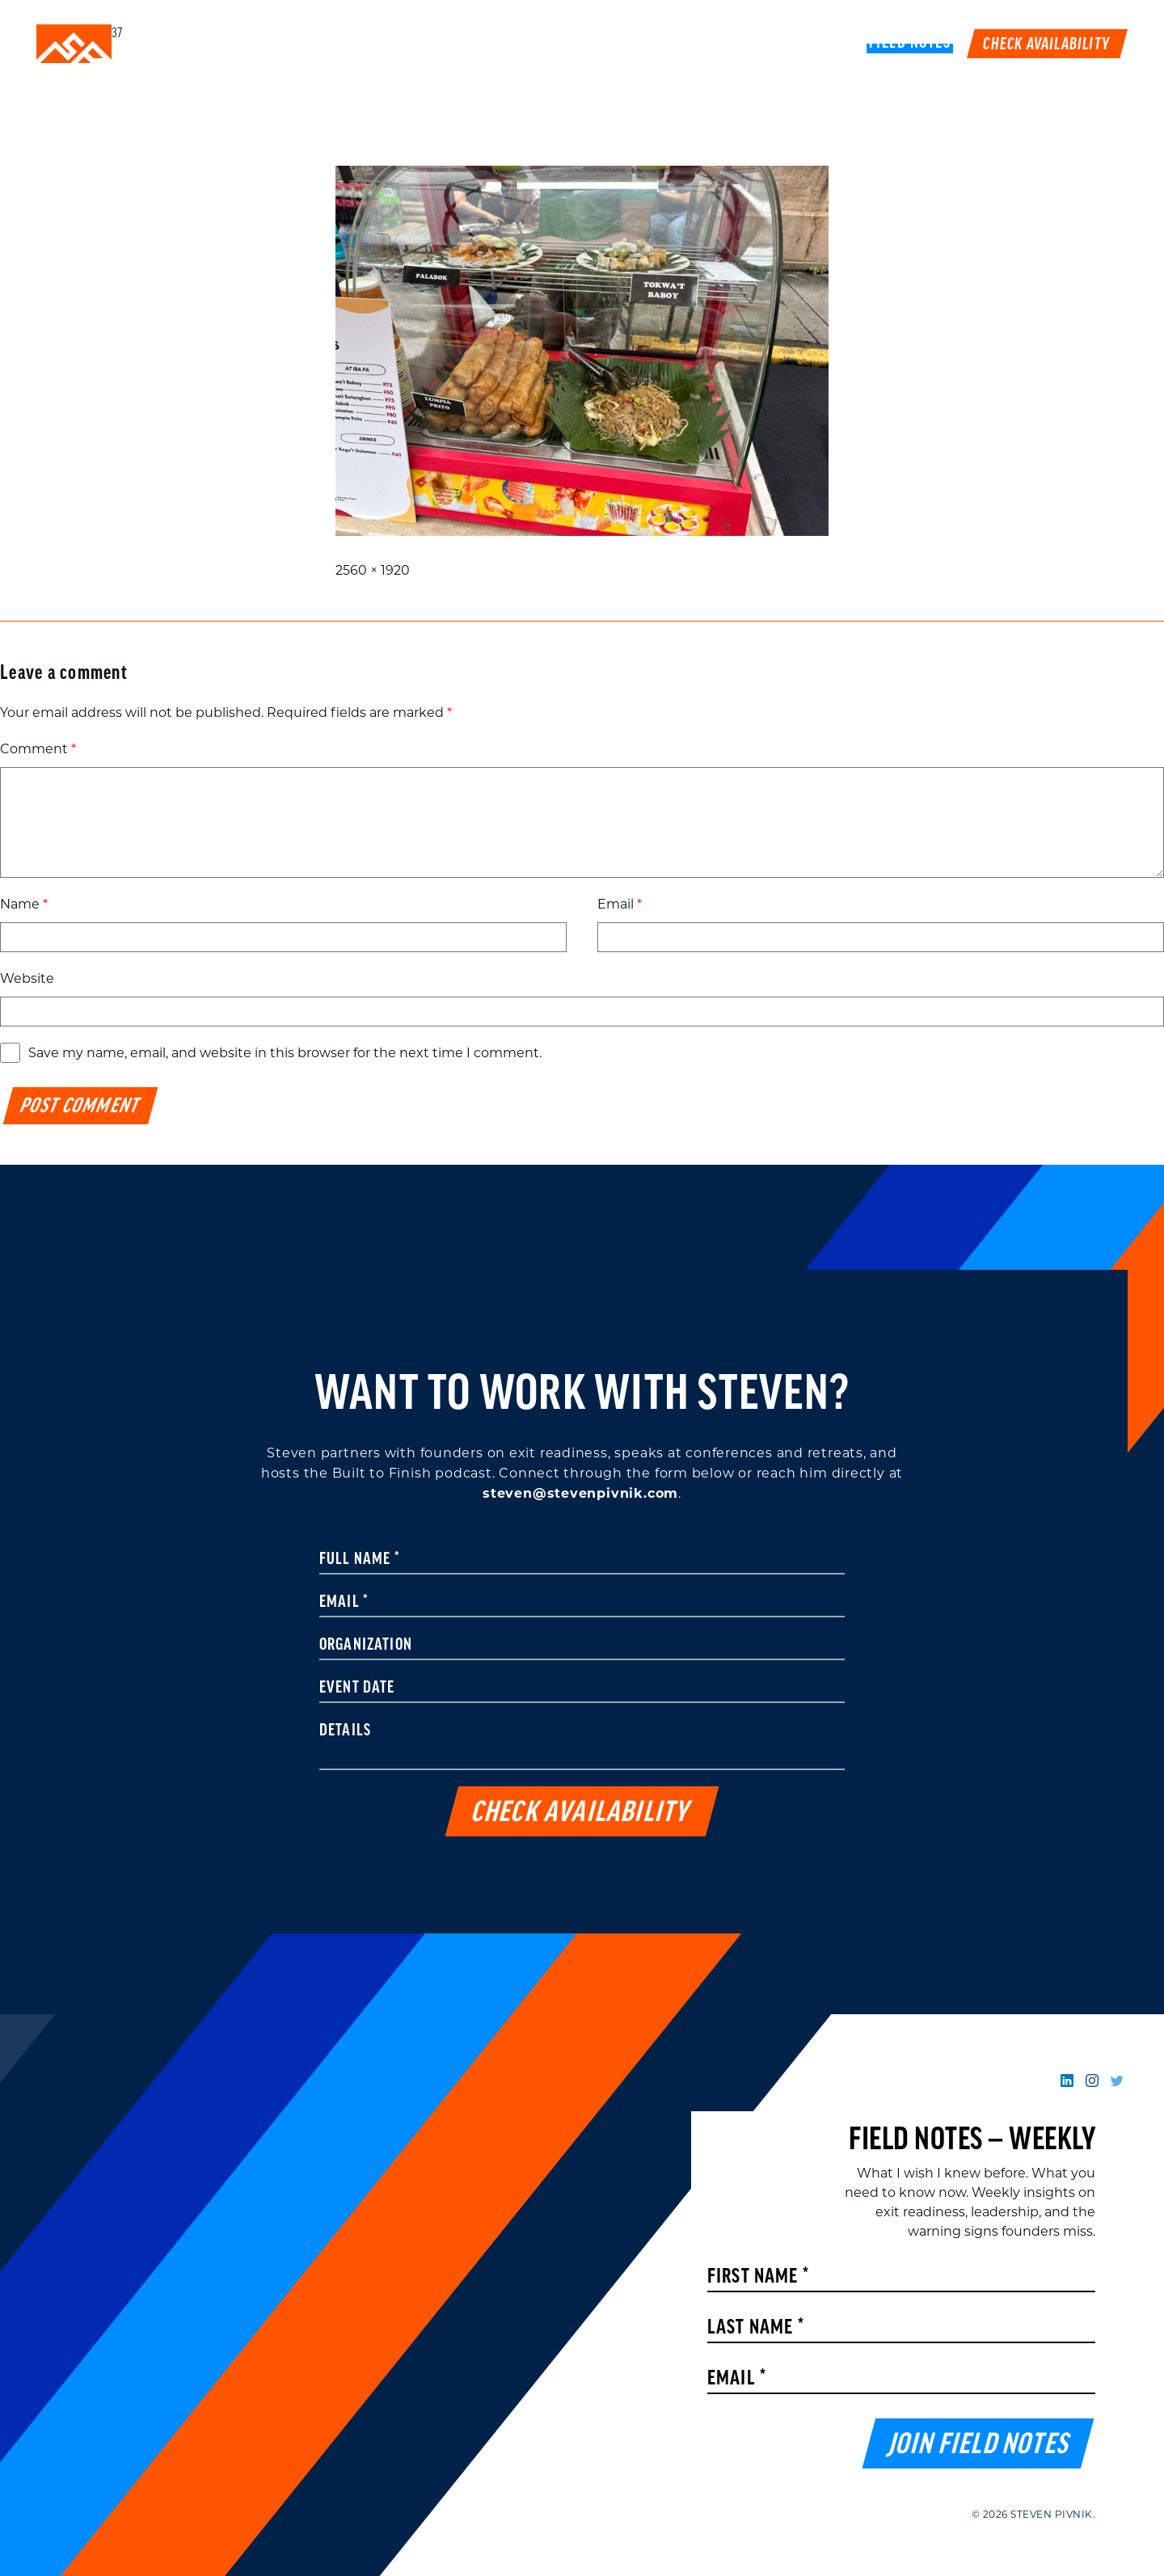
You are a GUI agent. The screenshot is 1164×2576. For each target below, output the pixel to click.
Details (345, 1731)
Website (27, 978)
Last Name (755, 2328)
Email (619, 904)
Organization (365, 1646)
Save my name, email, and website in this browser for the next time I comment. (285, 1052)
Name (24, 904)
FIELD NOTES (910, 44)
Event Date (357, 1688)
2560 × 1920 (372, 570)
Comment (38, 749)
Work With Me (657, 44)
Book (829, 44)
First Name (758, 2277)
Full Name (359, 1560)
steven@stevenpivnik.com (580, 1493)
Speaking (552, 44)
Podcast (760, 44)
